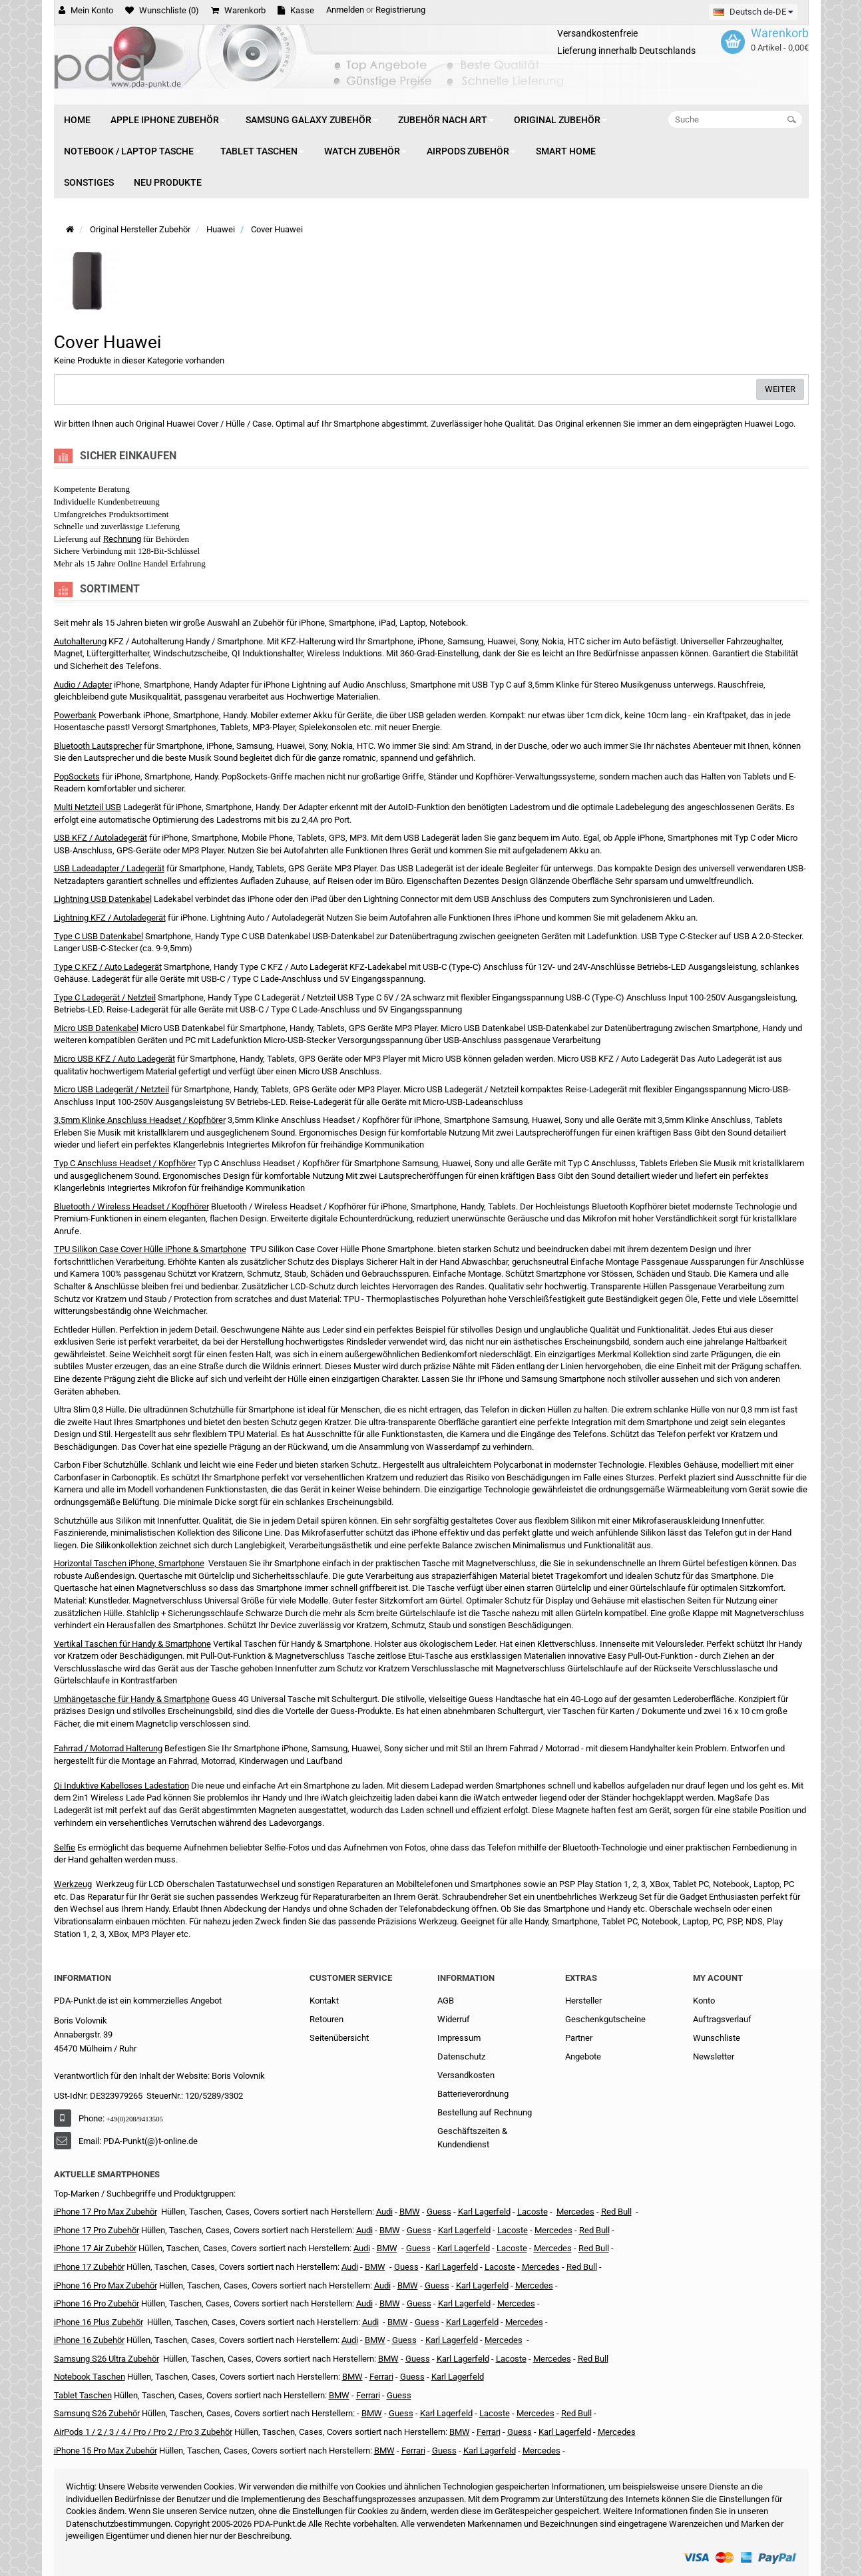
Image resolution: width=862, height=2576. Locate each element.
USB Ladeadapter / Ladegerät (109, 868)
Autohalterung (80, 641)
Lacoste (511, 2359)
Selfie (64, 1847)
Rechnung (122, 539)
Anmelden (345, 10)
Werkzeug (73, 1884)
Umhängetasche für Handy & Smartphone (132, 1699)
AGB (445, 2001)
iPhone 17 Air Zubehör (95, 2248)
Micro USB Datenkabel (96, 1028)
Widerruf (453, 2019)
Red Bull (616, 2212)
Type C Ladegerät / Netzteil (105, 997)
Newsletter (713, 2056)
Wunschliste (716, 2038)
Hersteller (583, 2001)
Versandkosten (466, 2075)
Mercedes (575, 2212)
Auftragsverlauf (722, 2019)
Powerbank (75, 715)
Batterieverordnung (473, 2094)
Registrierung (400, 10)
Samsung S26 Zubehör (97, 2413)
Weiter (780, 389)
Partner (578, 2038)
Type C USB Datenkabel (98, 936)
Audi (361, 2248)
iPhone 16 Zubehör (89, 2340)
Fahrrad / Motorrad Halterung (108, 1748)
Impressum (459, 2038)
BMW (375, 2267)
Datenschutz (461, 2056)
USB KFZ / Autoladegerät (100, 838)
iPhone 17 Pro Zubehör (96, 2230)
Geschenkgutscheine (605, 2019)
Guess (439, 2212)
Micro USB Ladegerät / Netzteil (111, 1089)
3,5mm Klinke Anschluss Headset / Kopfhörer (140, 1120)
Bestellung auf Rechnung (484, 2112)
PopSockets (77, 776)
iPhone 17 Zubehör (89, 2267)
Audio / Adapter (83, 685)
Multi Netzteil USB (87, 807)
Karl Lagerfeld (484, 2212)
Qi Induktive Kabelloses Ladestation (121, 1786)
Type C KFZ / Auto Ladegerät (108, 967)
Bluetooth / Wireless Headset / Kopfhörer (131, 1206)
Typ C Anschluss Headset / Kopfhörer (125, 1163)
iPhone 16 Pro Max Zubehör (105, 2285)
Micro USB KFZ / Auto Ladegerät (114, 1059)
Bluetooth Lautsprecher (98, 746)
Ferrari (413, 2451)
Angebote (583, 2056)
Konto (704, 2001)
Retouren (326, 2019)
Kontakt (324, 2001)
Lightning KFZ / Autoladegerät (110, 918)
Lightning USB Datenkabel (103, 899)
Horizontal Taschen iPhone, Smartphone (129, 1563)
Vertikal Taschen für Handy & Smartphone (132, 1644)
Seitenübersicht (339, 2038)
